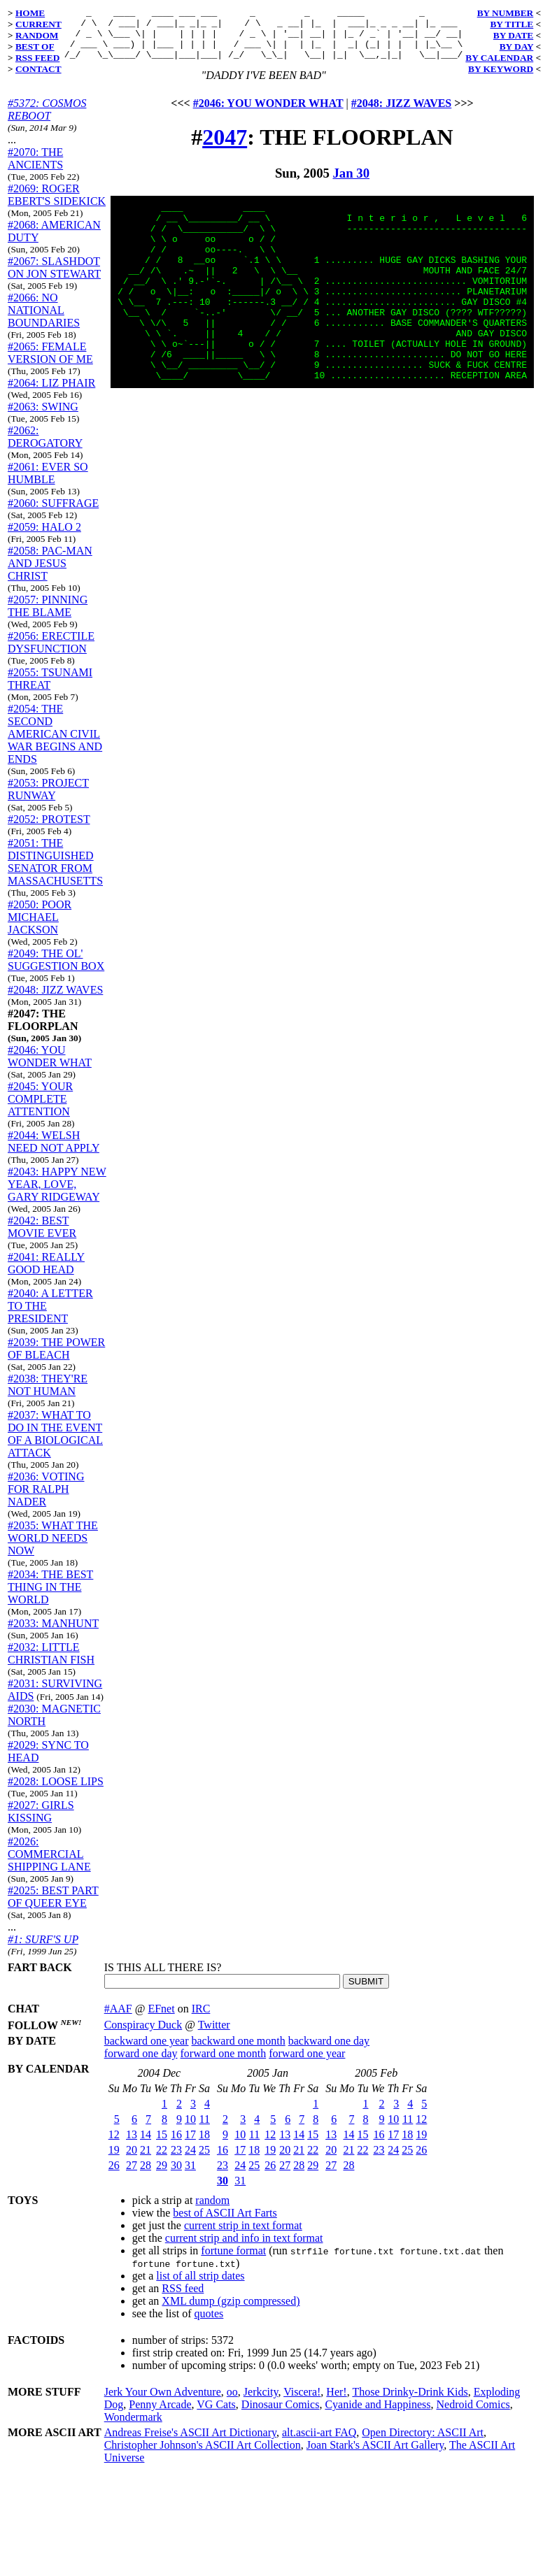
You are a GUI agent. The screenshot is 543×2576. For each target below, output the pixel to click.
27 (131, 2176)
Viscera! (301, 2402)
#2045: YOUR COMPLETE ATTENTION (40, 1109)
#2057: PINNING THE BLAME (47, 616)
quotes (209, 2324)
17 (190, 2145)
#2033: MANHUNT (53, 1634)
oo (232, 2402)
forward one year (307, 2064)
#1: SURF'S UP (43, 1950)
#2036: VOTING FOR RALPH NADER (46, 1499)
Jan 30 (351, 183)
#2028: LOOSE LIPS (56, 1792)
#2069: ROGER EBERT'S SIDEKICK (57, 205)
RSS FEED (37, 57)
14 (145, 2145)
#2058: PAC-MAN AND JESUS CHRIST (50, 573)
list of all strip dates (200, 2286)
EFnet (161, 2019)
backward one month (238, 2051)
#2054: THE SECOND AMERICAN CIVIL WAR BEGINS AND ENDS (55, 744)
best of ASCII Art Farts (224, 2223)
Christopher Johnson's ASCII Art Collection (202, 2455)
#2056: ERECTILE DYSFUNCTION (51, 653)
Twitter (214, 2035)
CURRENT (38, 24)
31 (190, 2176)
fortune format (233, 2261)
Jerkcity (261, 2402)
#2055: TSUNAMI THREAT (50, 689)
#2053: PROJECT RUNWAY (48, 799)
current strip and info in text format (244, 2248)
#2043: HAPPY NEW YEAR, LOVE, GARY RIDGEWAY (57, 1194)
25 (204, 2160)
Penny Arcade (160, 2415)
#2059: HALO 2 (44, 537)
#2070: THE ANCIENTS (35, 169)
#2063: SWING (43, 417)
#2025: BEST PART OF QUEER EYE (53, 1907)
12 (114, 2145)
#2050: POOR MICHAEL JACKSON (39, 927)
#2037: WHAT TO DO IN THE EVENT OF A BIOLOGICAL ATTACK (55, 1444)
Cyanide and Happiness (377, 2415)
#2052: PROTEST (49, 830)
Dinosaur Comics (280, 2415)
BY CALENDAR (499, 57)
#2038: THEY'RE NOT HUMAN (47, 1395)
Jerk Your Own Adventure (162, 2402)
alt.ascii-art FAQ (319, 2443)
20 (131, 2160)
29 (161, 2176)
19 (114, 2160)
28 (145, 2176)
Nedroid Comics (472, 2415)
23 (176, 2160)
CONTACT (38, 69)
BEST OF (35, 46)
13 (131, 2145)
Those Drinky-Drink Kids (409, 2402)
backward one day (328, 2051)
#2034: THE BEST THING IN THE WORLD (50, 1597)
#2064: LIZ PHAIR (51, 393)
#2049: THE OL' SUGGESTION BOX (56, 970)
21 (145, 2160)
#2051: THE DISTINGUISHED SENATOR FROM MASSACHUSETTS (55, 872)
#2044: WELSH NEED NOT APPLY (53, 1152)
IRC (201, 2019)
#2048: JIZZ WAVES (55, 1000)
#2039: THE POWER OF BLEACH (56, 1359)
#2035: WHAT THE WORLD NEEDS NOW (53, 1548)
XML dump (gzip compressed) (230, 2311)
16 (176, 2145)
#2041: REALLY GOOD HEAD (46, 1273)
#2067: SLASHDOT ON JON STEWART (54, 278)
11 (204, 2129)
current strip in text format (243, 2236)
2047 (224, 147)
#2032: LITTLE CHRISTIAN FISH (51, 1664)
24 (190, 2160)
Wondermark (133, 2427)
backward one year (146, 2051)
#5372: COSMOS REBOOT (47, 120)
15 (161, 2145)
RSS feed (183, 2299)
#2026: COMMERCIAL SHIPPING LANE (49, 1864)
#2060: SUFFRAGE (53, 514)
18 (204, 2145)
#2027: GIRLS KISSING (41, 1822)
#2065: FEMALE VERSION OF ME (50, 363)
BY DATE (513, 35)
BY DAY (517, 46)
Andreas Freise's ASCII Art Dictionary (190, 2443)
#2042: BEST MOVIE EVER (42, 1237)
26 (114, 2176)
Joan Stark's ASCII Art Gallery (375, 2455)
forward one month (224, 2064)
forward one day (141, 2064)
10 (190, 2129)
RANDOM (36, 35)
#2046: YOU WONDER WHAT (50, 1066)
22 (161, 2160)
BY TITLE (511, 24)
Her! (336, 2402)
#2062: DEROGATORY (45, 447)
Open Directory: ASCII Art (423, 2443)
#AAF (118, 2019)
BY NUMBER (505, 13)
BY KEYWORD (500, 69)
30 (176, 2176)
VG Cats (216, 2415)
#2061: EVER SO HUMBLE (48, 483)
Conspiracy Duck (143, 2035)
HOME (30, 13)
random (212, 2211)
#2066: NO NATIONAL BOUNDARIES (44, 320)
